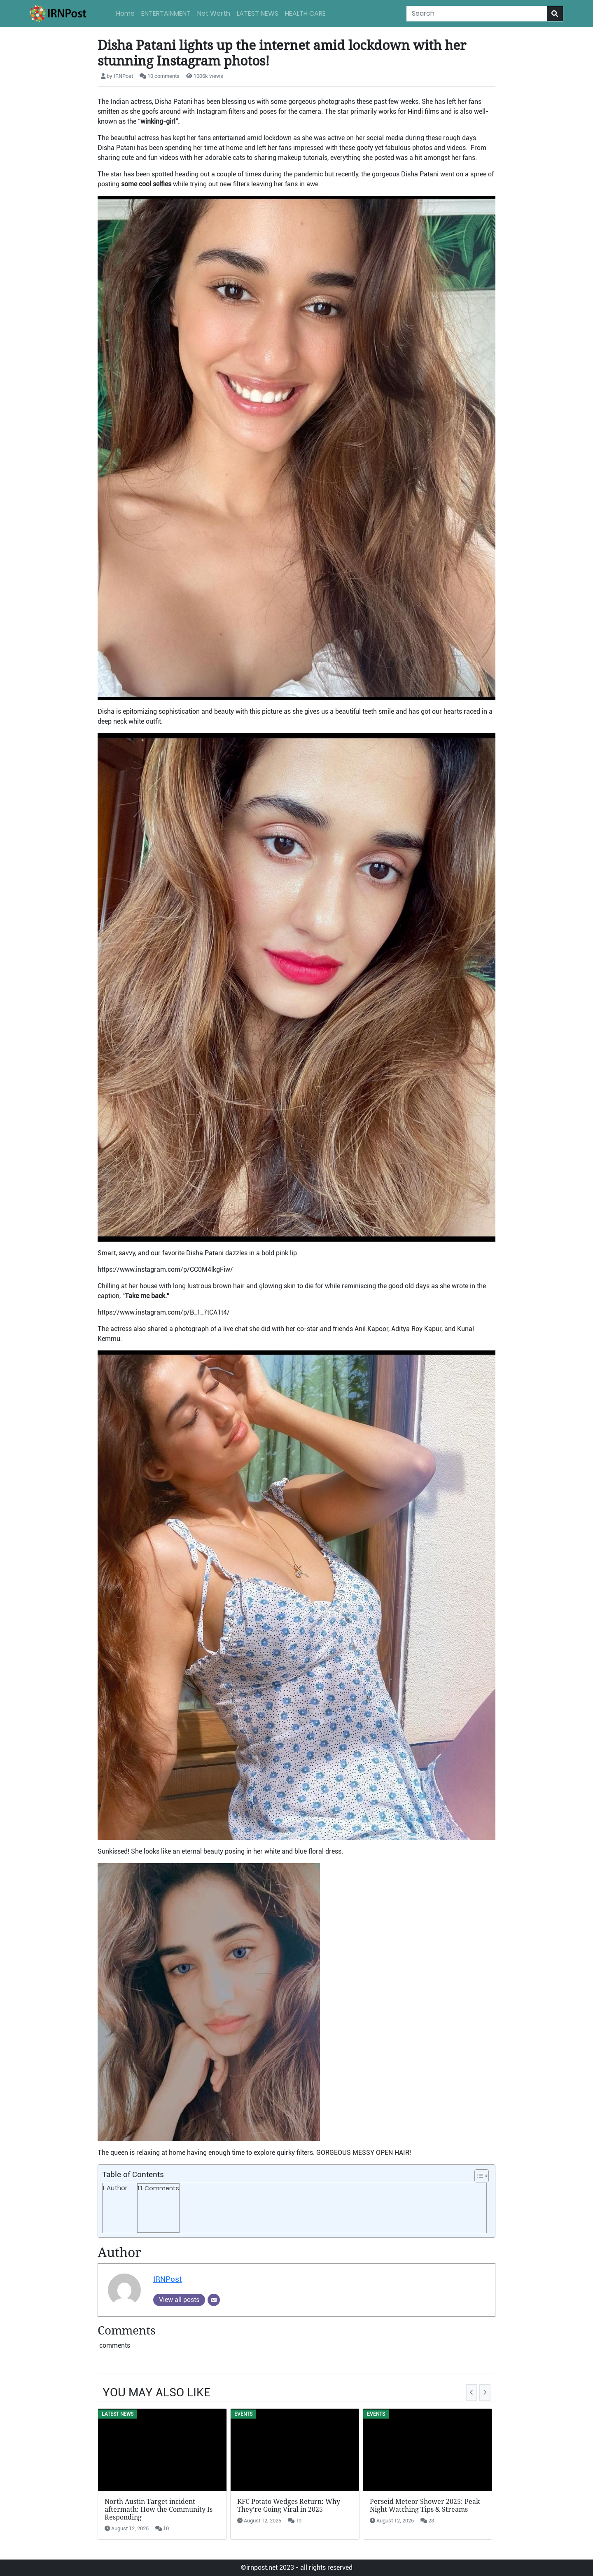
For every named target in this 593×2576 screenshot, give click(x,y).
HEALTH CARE (305, 13)
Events (243, 2414)
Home (125, 13)
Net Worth (213, 13)
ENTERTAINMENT (166, 13)
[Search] (477, 13)
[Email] (214, 2300)
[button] (477, 2176)
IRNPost (167, 2279)
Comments (162, 2188)
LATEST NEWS (257, 13)
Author (117, 2188)
